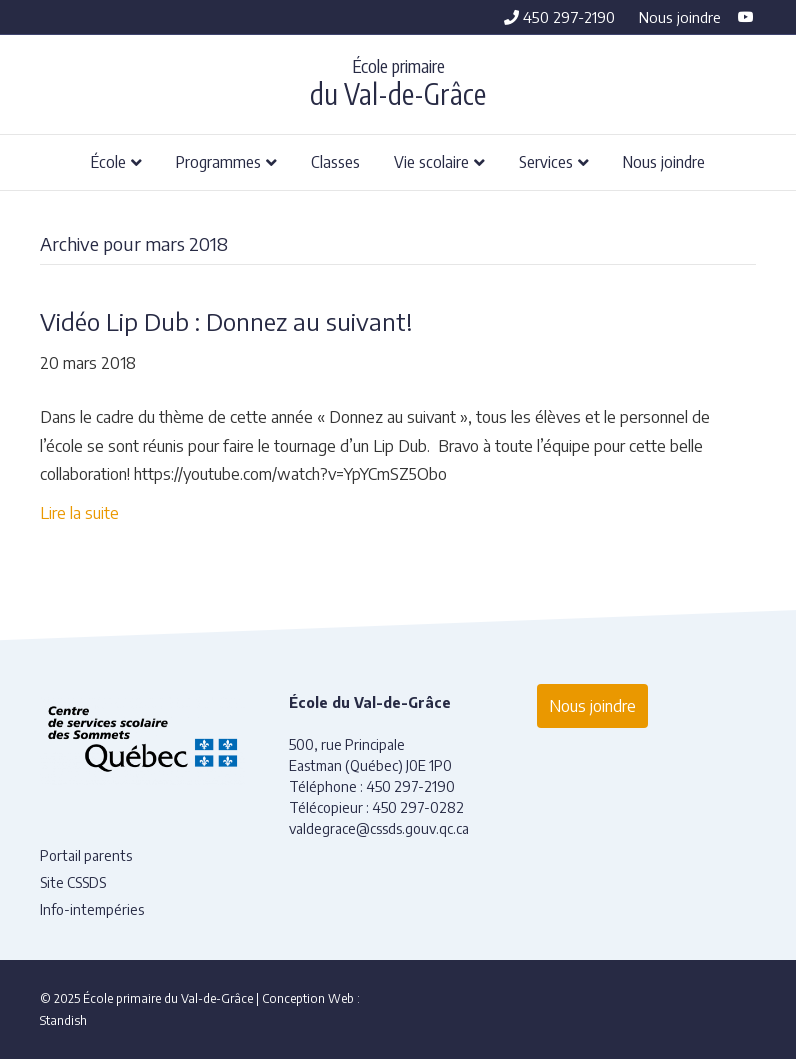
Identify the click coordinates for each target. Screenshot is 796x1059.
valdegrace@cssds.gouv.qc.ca (379, 828)
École (108, 161)
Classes (335, 161)
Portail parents (86, 855)
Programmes (218, 161)
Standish (63, 1020)
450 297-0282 (418, 807)
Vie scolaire (431, 161)
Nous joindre (680, 17)
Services (546, 161)
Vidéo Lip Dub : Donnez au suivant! (226, 321)
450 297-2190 (559, 17)
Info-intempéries (92, 909)
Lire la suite (79, 513)
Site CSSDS (73, 882)
